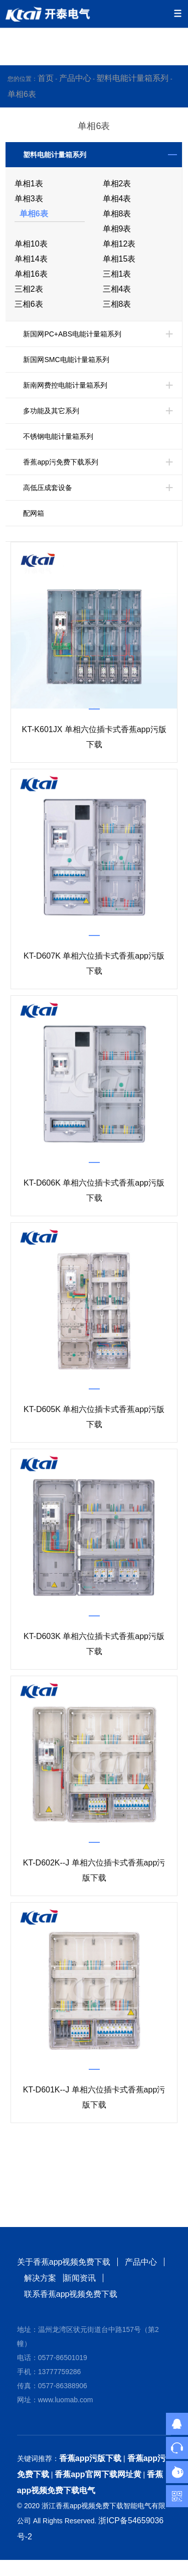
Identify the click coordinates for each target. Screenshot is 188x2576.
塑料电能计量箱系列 (132, 78)
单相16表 (31, 274)
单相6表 (22, 94)
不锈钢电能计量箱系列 (58, 436)
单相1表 (29, 183)
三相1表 (117, 274)
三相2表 (29, 289)
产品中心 (75, 78)
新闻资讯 (80, 2278)
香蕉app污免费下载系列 (60, 462)
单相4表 (117, 198)
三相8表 (117, 304)
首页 (46, 78)
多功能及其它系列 (51, 411)
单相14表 (31, 259)
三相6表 (29, 304)
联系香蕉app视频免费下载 (71, 2294)
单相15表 (119, 259)
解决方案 (40, 2278)
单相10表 (31, 244)
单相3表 (29, 198)
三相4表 (117, 289)
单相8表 (117, 213)
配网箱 (33, 513)
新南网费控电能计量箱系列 (65, 385)
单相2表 (117, 183)
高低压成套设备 (47, 488)
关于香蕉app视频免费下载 (64, 2262)
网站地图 (16, 2567)
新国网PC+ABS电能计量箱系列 (72, 334)
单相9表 (117, 228)
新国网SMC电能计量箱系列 (66, 360)
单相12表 (119, 244)
